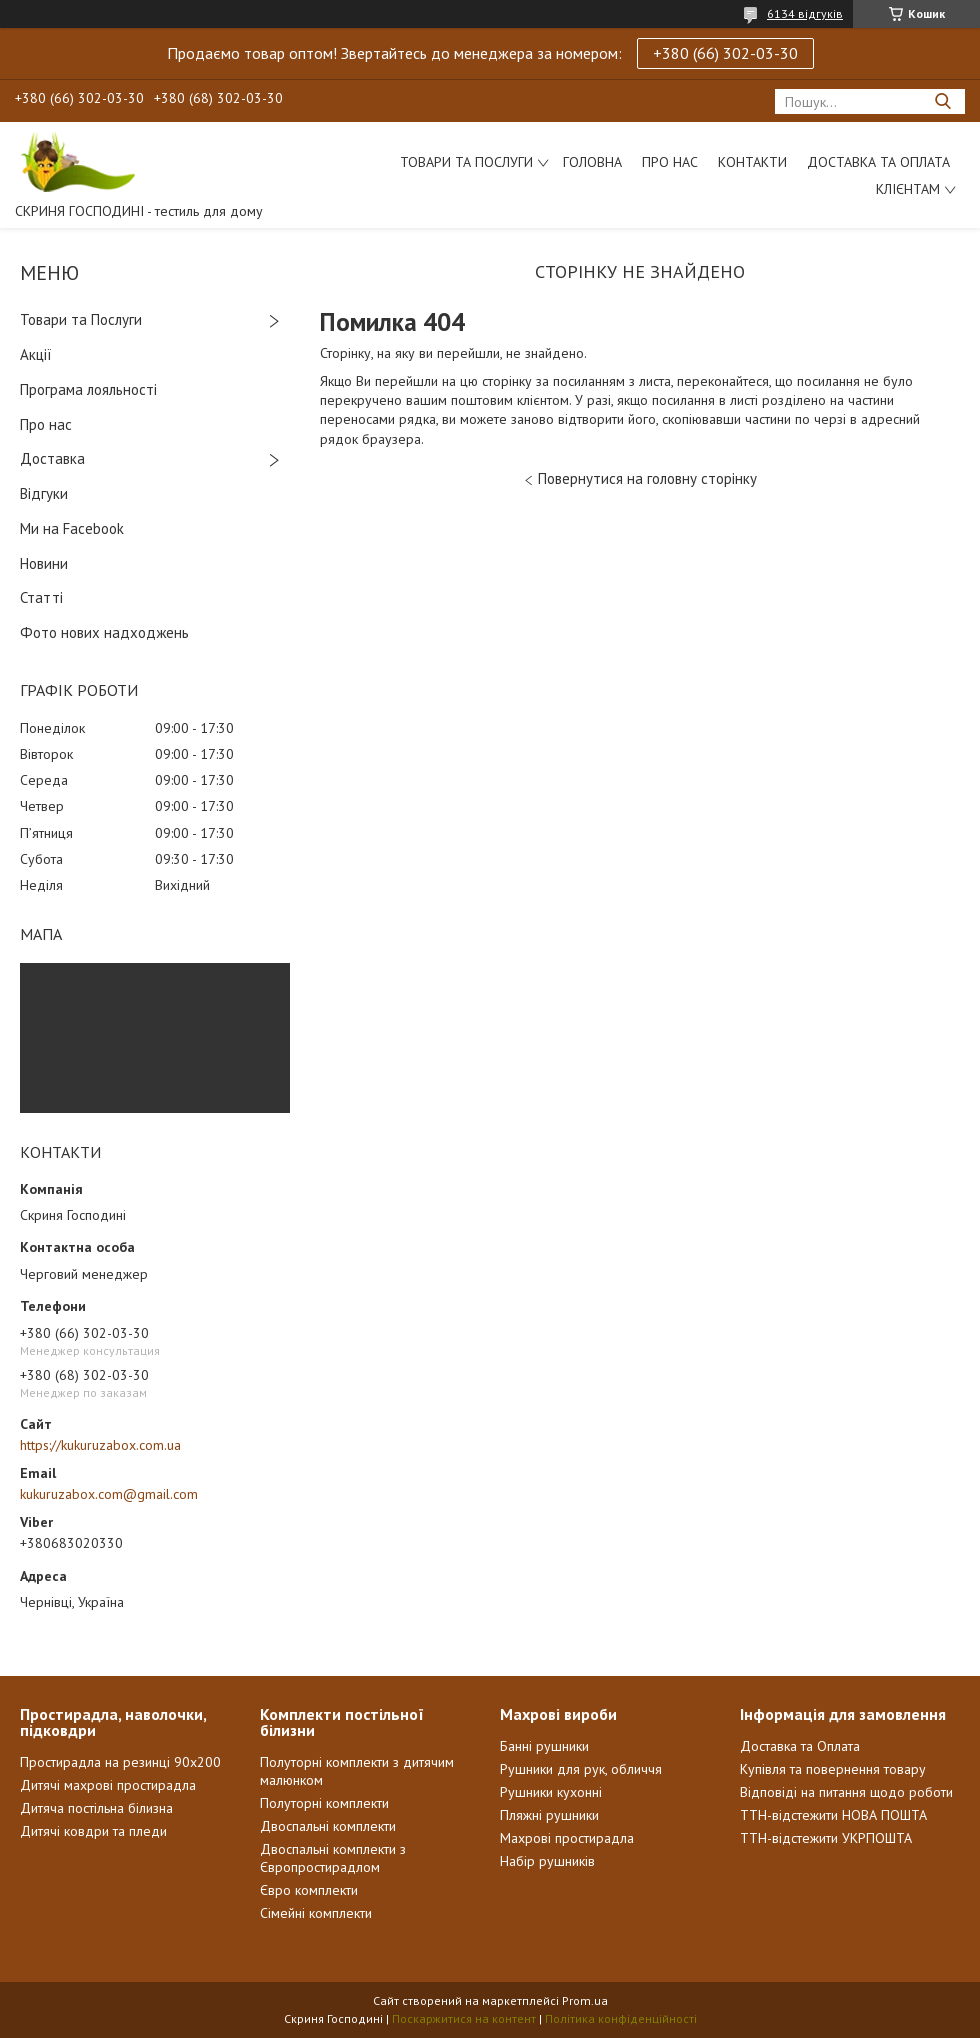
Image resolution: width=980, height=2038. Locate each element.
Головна (592, 162)
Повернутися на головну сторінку (647, 478)
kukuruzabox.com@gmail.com (109, 1494)
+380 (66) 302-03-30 (725, 53)
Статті (41, 597)
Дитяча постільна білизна (96, 1808)
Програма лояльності (88, 389)
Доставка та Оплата (878, 162)
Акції (36, 354)
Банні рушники (544, 1746)
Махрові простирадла (567, 1838)
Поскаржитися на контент (464, 2018)
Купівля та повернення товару (833, 1769)
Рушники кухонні (551, 1792)
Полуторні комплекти (324, 1803)
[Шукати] (942, 101)
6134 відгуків (805, 13)
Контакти (752, 162)
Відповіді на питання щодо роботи (846, 1792)
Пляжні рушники (549, 1815)
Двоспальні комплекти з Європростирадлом (333, 1858)
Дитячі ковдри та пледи (93, 1831)
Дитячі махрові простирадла (108, 1785)
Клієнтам (908, 189)
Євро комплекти (309, 1890)
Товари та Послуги (81, 319)
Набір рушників (547, 1861)
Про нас (670, 162)
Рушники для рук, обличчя (581, 1769)
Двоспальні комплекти (328, 1826)
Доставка (52, 458)
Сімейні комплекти (316, 1913)
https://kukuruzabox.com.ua (100, 1445)
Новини (44, 563)
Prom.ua (585, 2000)
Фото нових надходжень (104, 632)
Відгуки (44, 493)
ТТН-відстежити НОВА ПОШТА (833, 1815)
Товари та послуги (466, 162)
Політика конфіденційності (621, 2018)
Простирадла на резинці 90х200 (120, 1762)
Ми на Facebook (72, 528)
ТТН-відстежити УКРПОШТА (826, 1838)
